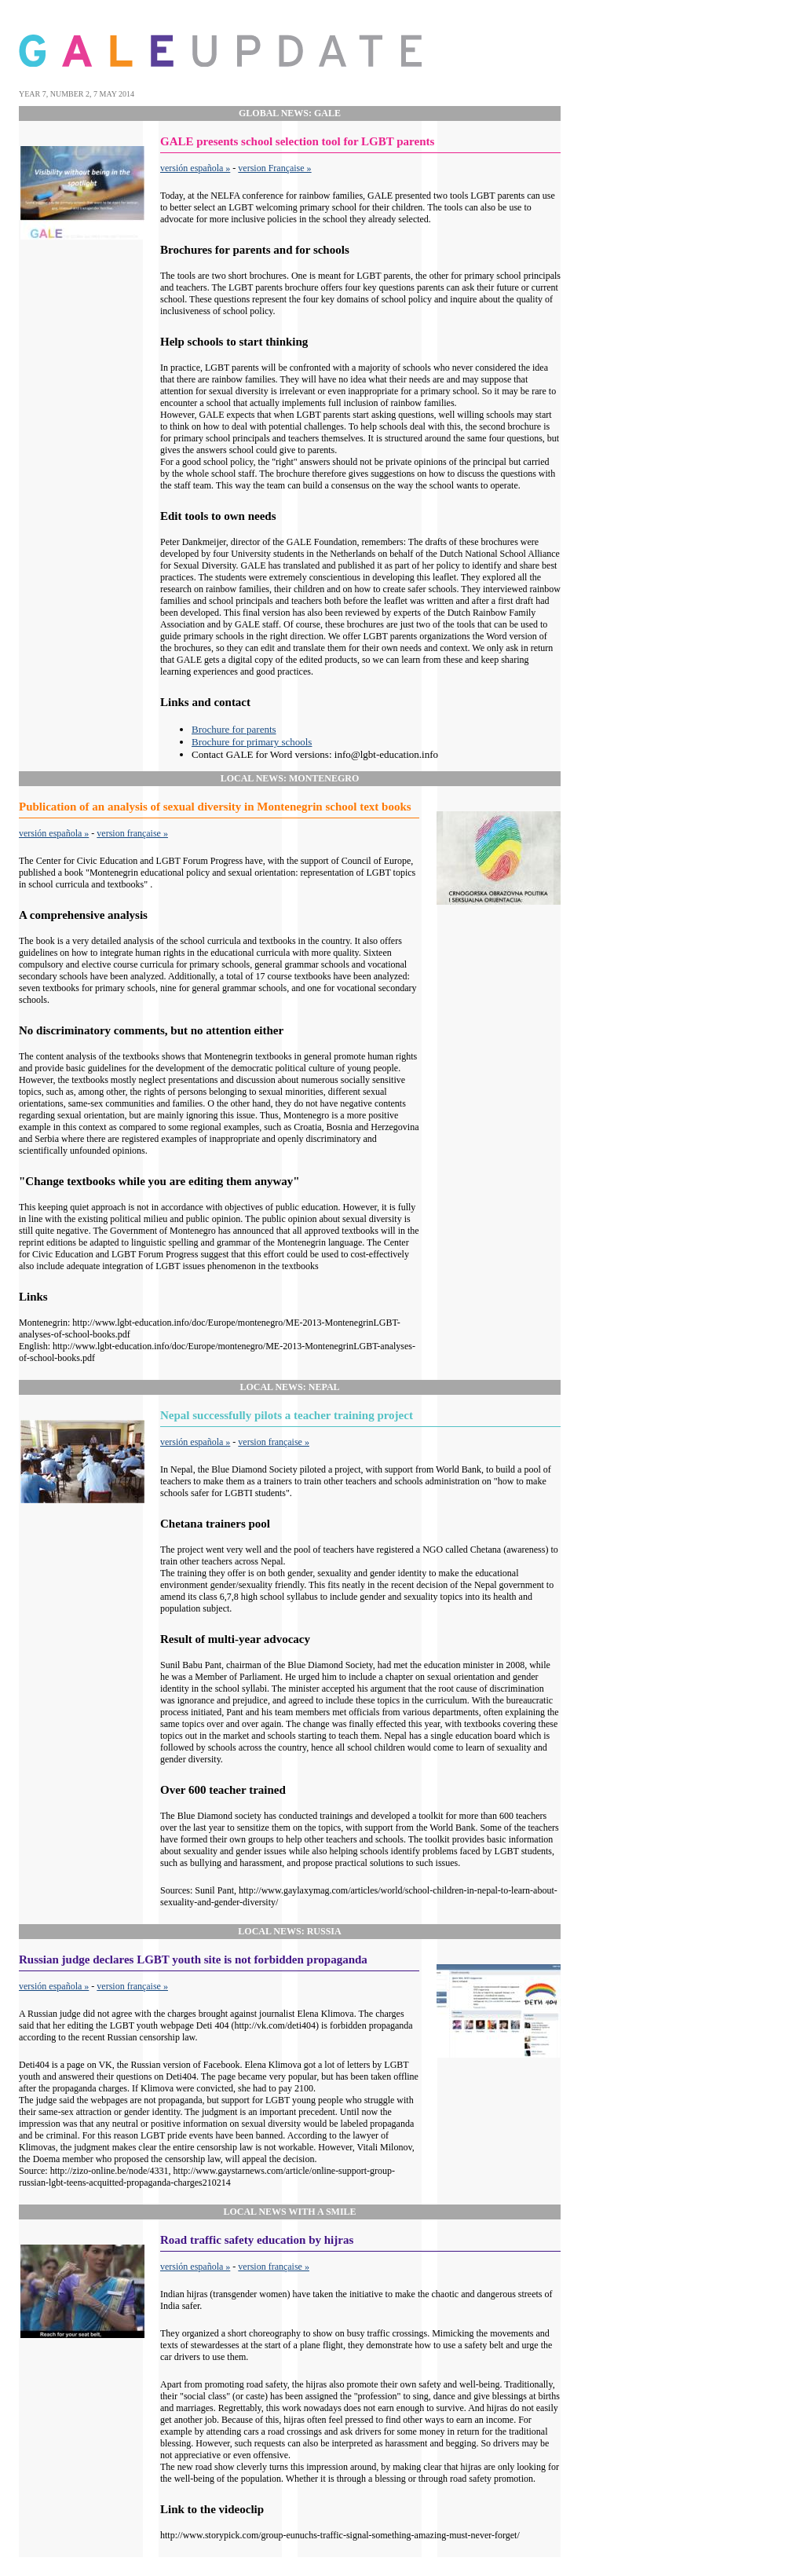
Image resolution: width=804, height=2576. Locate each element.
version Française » (274, 168)
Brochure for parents (234, 729)
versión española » (195, 168)
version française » (132, 833)
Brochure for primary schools (252, 742)
